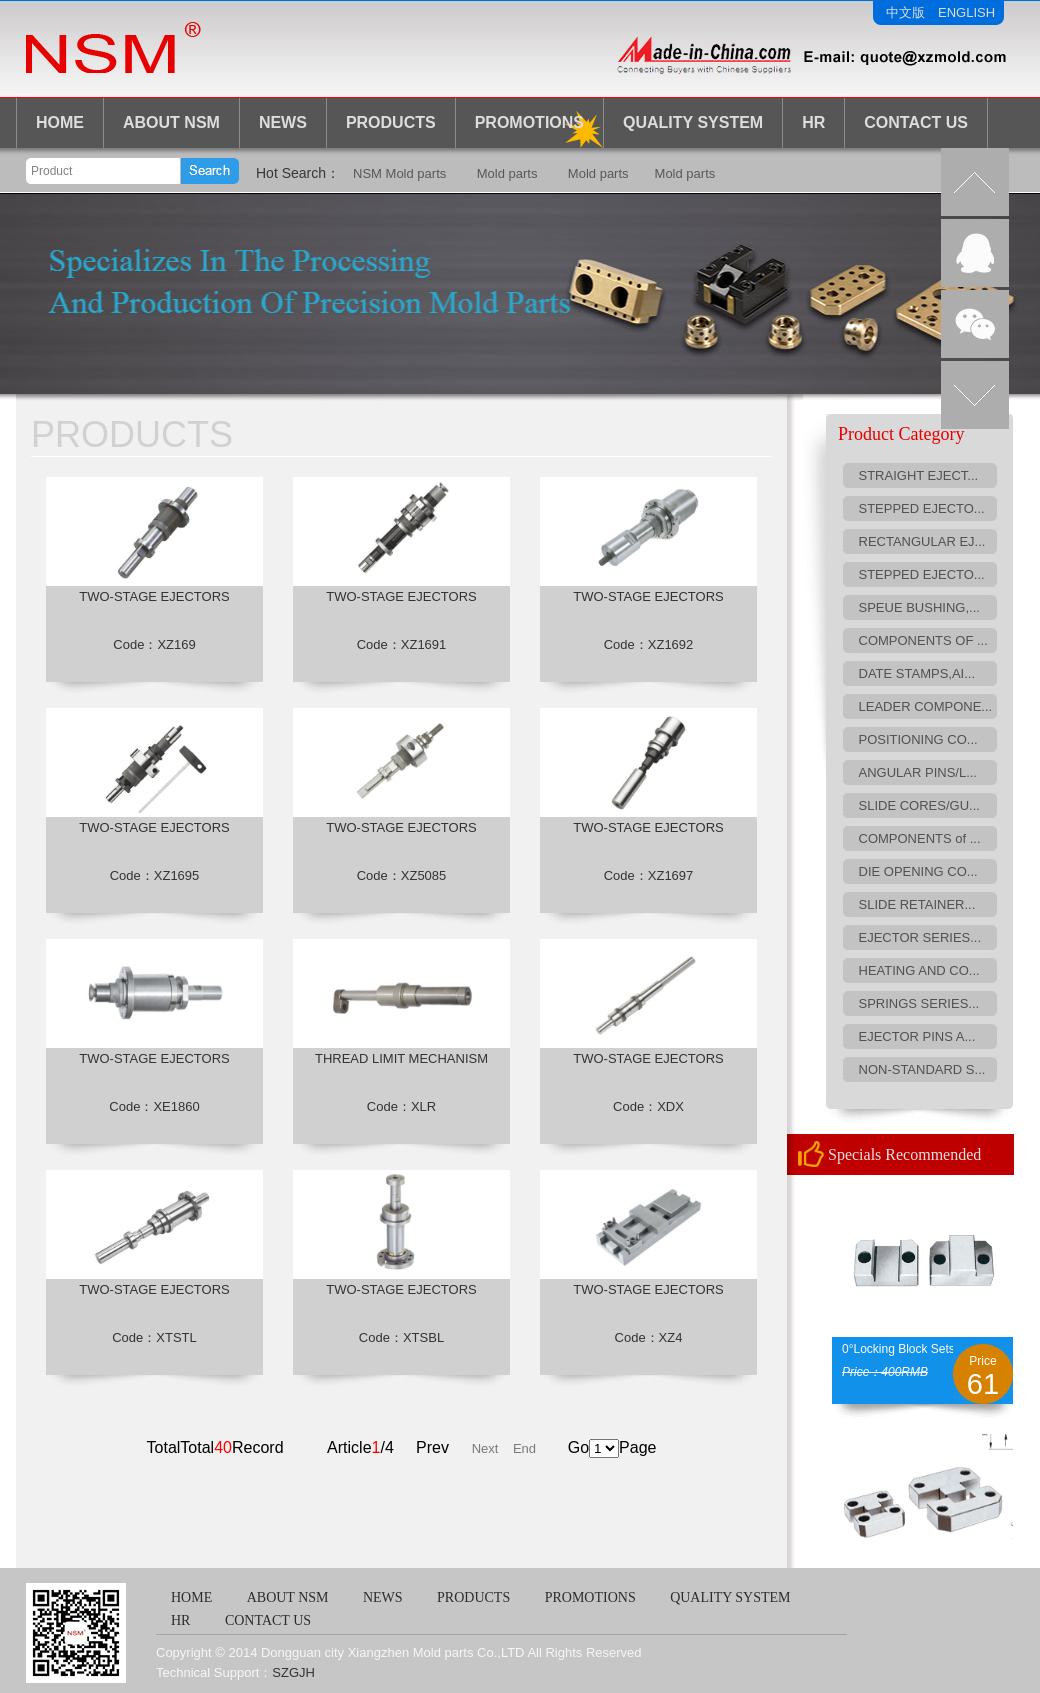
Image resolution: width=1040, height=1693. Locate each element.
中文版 (905, 12)
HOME (60, 122)
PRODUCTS (391, 122)
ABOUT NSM (171, 122)
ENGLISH (966, 12)
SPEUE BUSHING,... (919, 607)
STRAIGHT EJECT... (919, 475)
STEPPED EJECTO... (922, 508)
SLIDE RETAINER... (917, 904)
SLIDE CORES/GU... (919, 805)
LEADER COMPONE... (926, 706)
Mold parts (507, 173)
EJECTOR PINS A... (917, 1036)
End (524, 1448)
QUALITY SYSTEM (730, 1597)
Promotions (529, 122)
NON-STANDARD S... (922, 1069)
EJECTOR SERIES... (920, 937)
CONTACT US (916, 122)
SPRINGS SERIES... (919, 1003)
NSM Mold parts (399, 173)
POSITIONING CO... (918, 739)
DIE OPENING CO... (918, 871)
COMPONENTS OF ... (923, 640)
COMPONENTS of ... (920, 838)
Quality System (693, 122)
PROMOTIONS (590, 1597)
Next (485, 1448)
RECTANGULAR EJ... (922, 541)
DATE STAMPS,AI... (917, 673)
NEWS (283, 122)
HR (813, 122)
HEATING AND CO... (919, 970)
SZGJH (293, 1672)
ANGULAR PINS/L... (918, 772)
